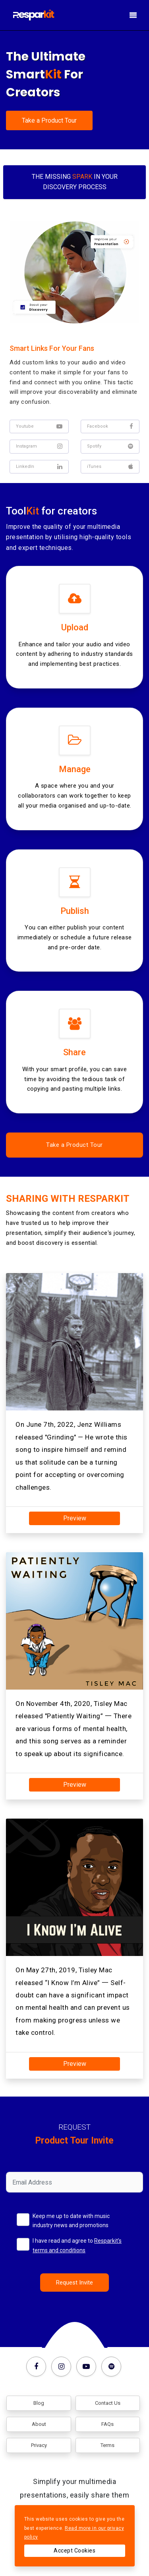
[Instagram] (63, 2364)
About (39, 2424)
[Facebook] (38, 2364)
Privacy (39, 2445)
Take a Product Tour (49, 120)
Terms (107, 2445)
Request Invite (74, 2282)
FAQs (107, 2424)
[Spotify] (111, 2364)
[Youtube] (88, 2364)
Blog (38, 2403)
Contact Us (107, 2403)
